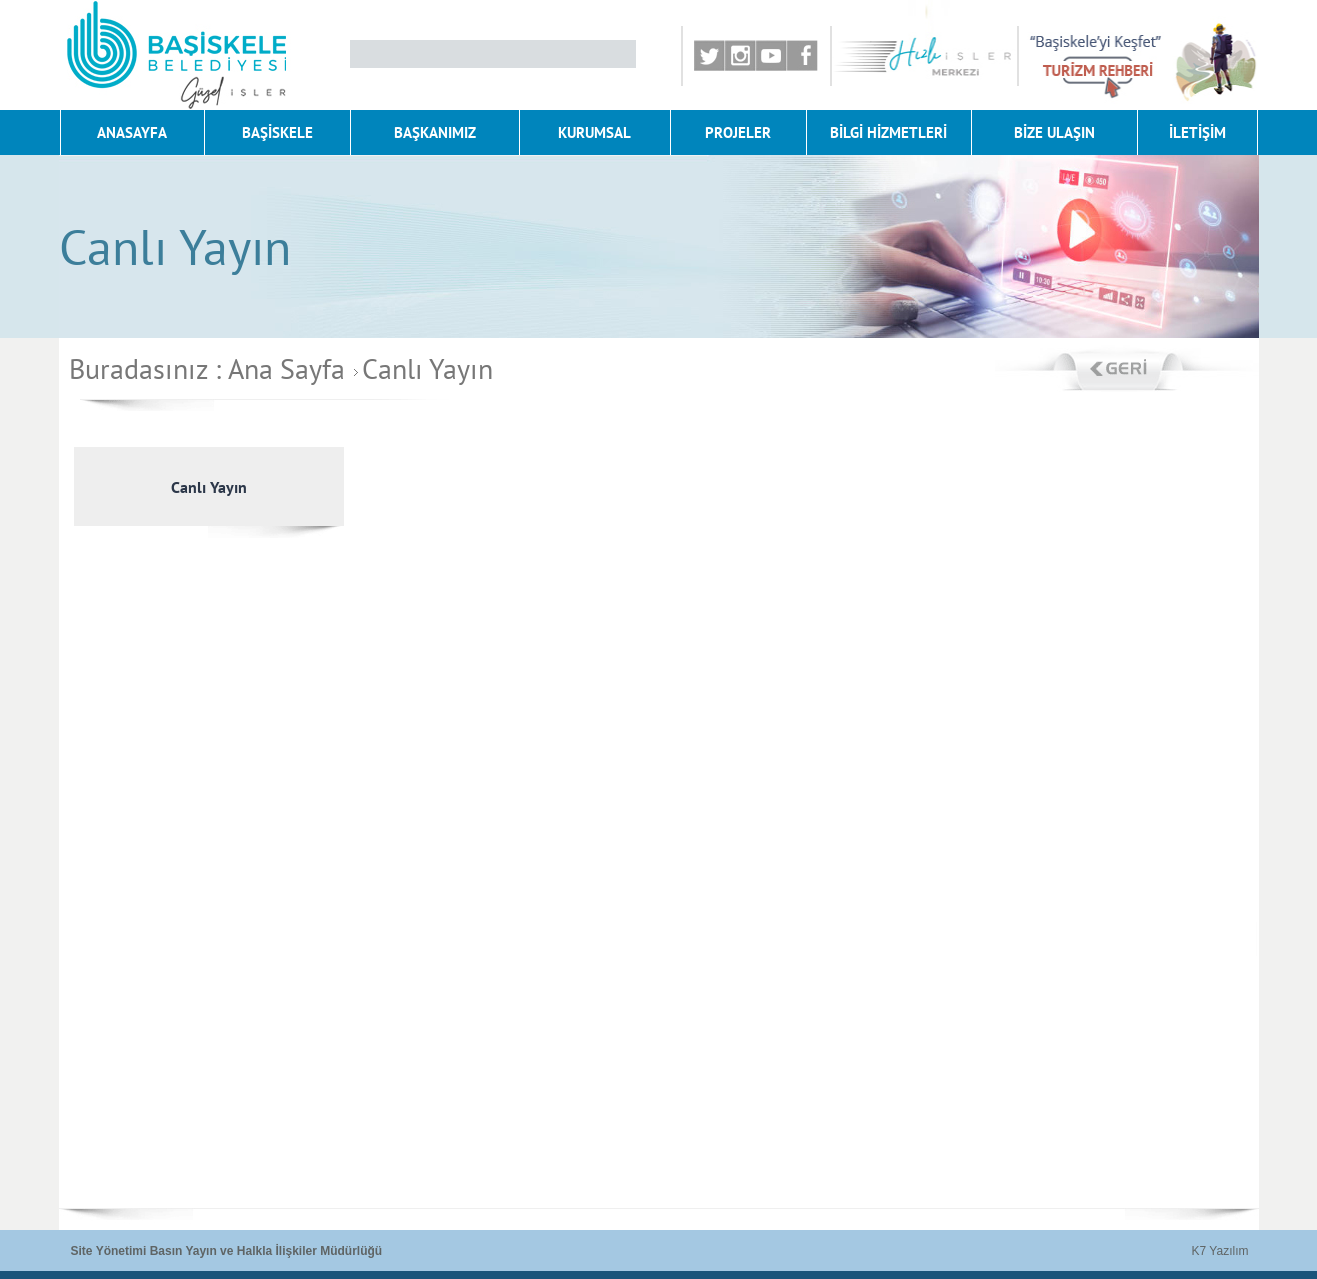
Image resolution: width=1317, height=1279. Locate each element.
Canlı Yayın (420, 368)
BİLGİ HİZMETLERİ (888, 132)
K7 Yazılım (1220, 1251)
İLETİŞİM (1197, 132)
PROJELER (738, 132)
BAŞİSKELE (277, 132)
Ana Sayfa (286, 368)
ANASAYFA (132, 132)
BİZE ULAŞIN (1054, 132)
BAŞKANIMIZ (435, 132)
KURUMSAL (594, 132)
